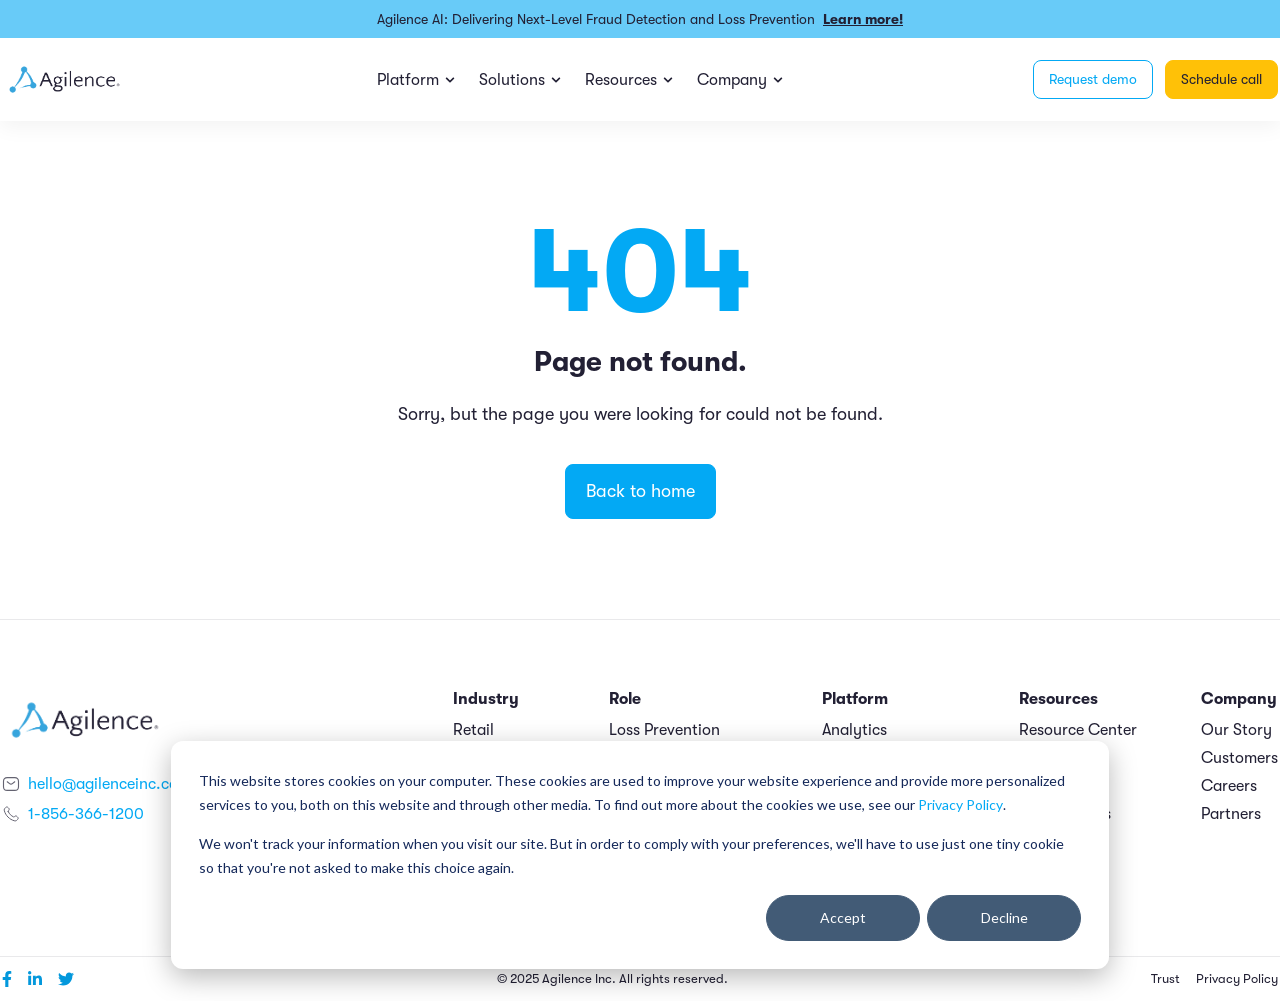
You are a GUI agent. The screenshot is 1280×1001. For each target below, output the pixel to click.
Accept (843, 917)
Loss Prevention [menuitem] (664, 730)
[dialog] (640, 855)
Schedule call (1221, 79)
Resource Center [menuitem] (1078, 730)
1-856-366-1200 (86, 814)
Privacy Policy (960, 804)
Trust (1165, 979)
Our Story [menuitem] (1236, 730)
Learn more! (863, 19)
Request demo (1093, 79)
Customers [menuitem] (1239, 758)
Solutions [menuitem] (512, 80)
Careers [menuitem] (1229, 786)
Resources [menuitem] (621, 80)
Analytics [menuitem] (854, 730)
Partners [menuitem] (1231, 814)
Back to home (640, 491)
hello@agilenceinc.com (109, 784)
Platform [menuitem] (408, 80)
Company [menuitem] (732, 80)
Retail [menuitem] (473, 730)
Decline (1004, 917)
